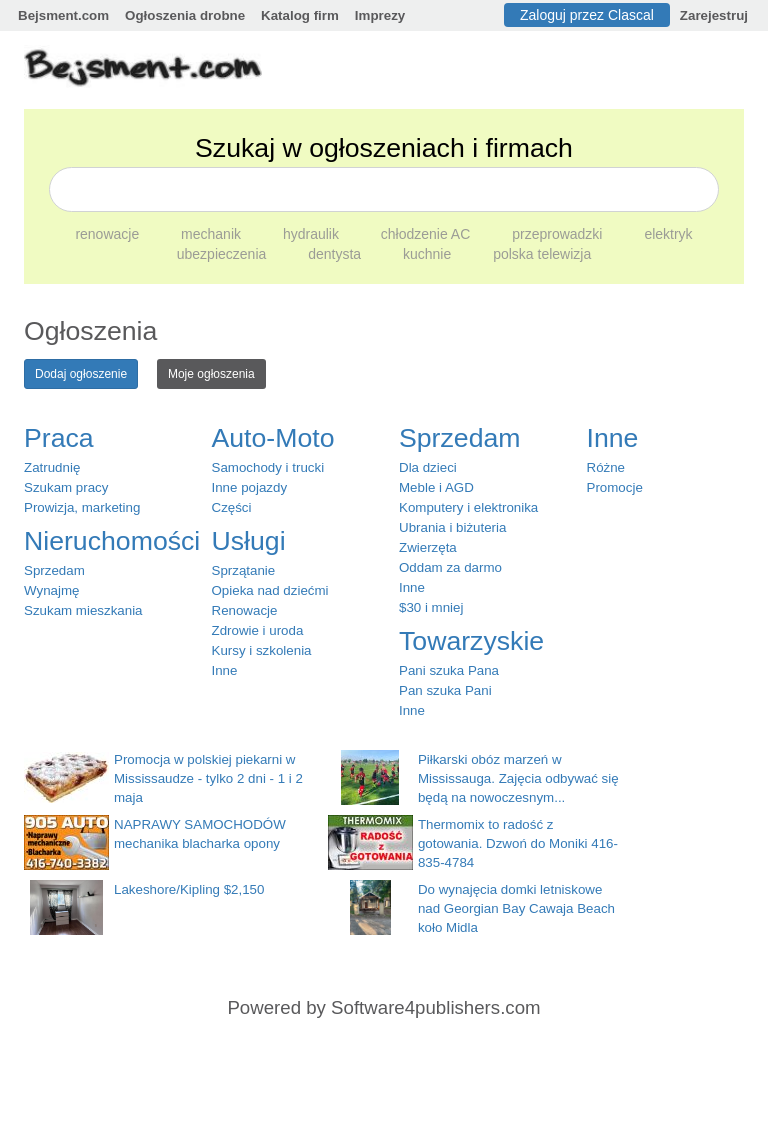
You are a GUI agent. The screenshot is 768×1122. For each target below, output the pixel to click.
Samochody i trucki (268, 467)
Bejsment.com (63, 15)
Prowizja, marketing (82, 507)
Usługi (249, 541)
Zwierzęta (428, 547)
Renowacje (245, 610)
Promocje (615, 487)
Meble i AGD (436, 487)
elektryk (668, 234)
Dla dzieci (428, 467)
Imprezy (380, 15)
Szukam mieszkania (83, 610)
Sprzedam (54, 570)
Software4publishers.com (435, 1007)
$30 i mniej (431, 607)
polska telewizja (542, 254)
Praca (59, 438)
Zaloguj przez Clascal (587, 15)
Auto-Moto (273, 438)
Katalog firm (300, 15)
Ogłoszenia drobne (185, 15)
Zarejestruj (714, 15)
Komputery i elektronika (468, 507)
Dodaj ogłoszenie (81, 374)
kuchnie (429, 254)
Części (232, 507)
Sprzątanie (244, 570)
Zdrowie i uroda (258, 630)
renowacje (109, 234)
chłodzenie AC (427, 234)
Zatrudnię (52, 467)
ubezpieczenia (223, 254)
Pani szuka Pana (449, 670)
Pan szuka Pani (445, 690)
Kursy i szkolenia (262, 650)
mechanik (213, 234)
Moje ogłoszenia (211, 374)
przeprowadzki (559, 234)
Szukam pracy (66, 487)
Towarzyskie (471, 641)
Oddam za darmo (450, 567)
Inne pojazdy (250, 487)
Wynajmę (51, 590)
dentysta (336, 254)
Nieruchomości (112, 541)
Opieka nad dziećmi (270, 590)
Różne (606, 467)
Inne (225, 670)
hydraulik (313, 234)
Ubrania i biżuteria (452, 527)
